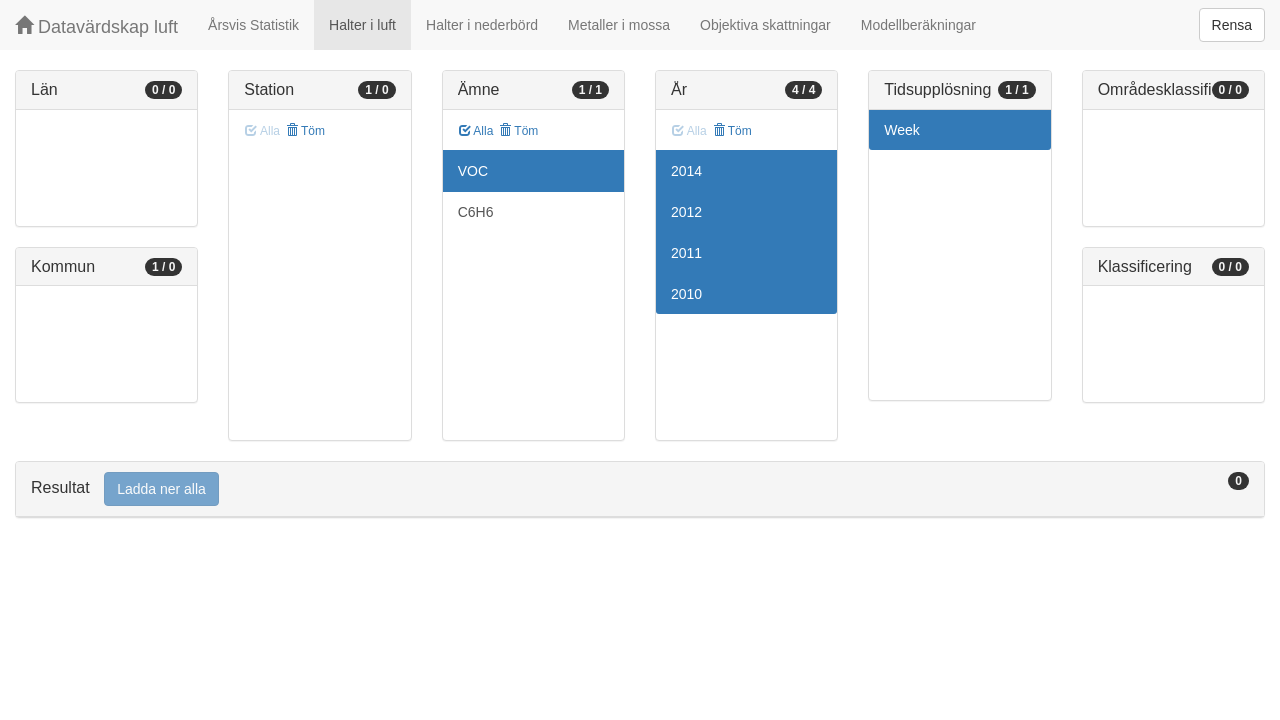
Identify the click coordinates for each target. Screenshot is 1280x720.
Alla (476, 131)
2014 (686, 171)
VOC (473, 171)
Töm (305, 131)
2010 (686, 294)
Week (902, 130)
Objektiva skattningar (765, 25)
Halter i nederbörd (482, 25)
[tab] (640, 489)
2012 (686, 212)
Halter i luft (362, 25)
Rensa (1232, 25)
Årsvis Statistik (253, 25)
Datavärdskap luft (96, 26)
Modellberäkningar (918, 25)
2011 (686, 253)
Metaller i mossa (619, 25)
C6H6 (476, 212)
